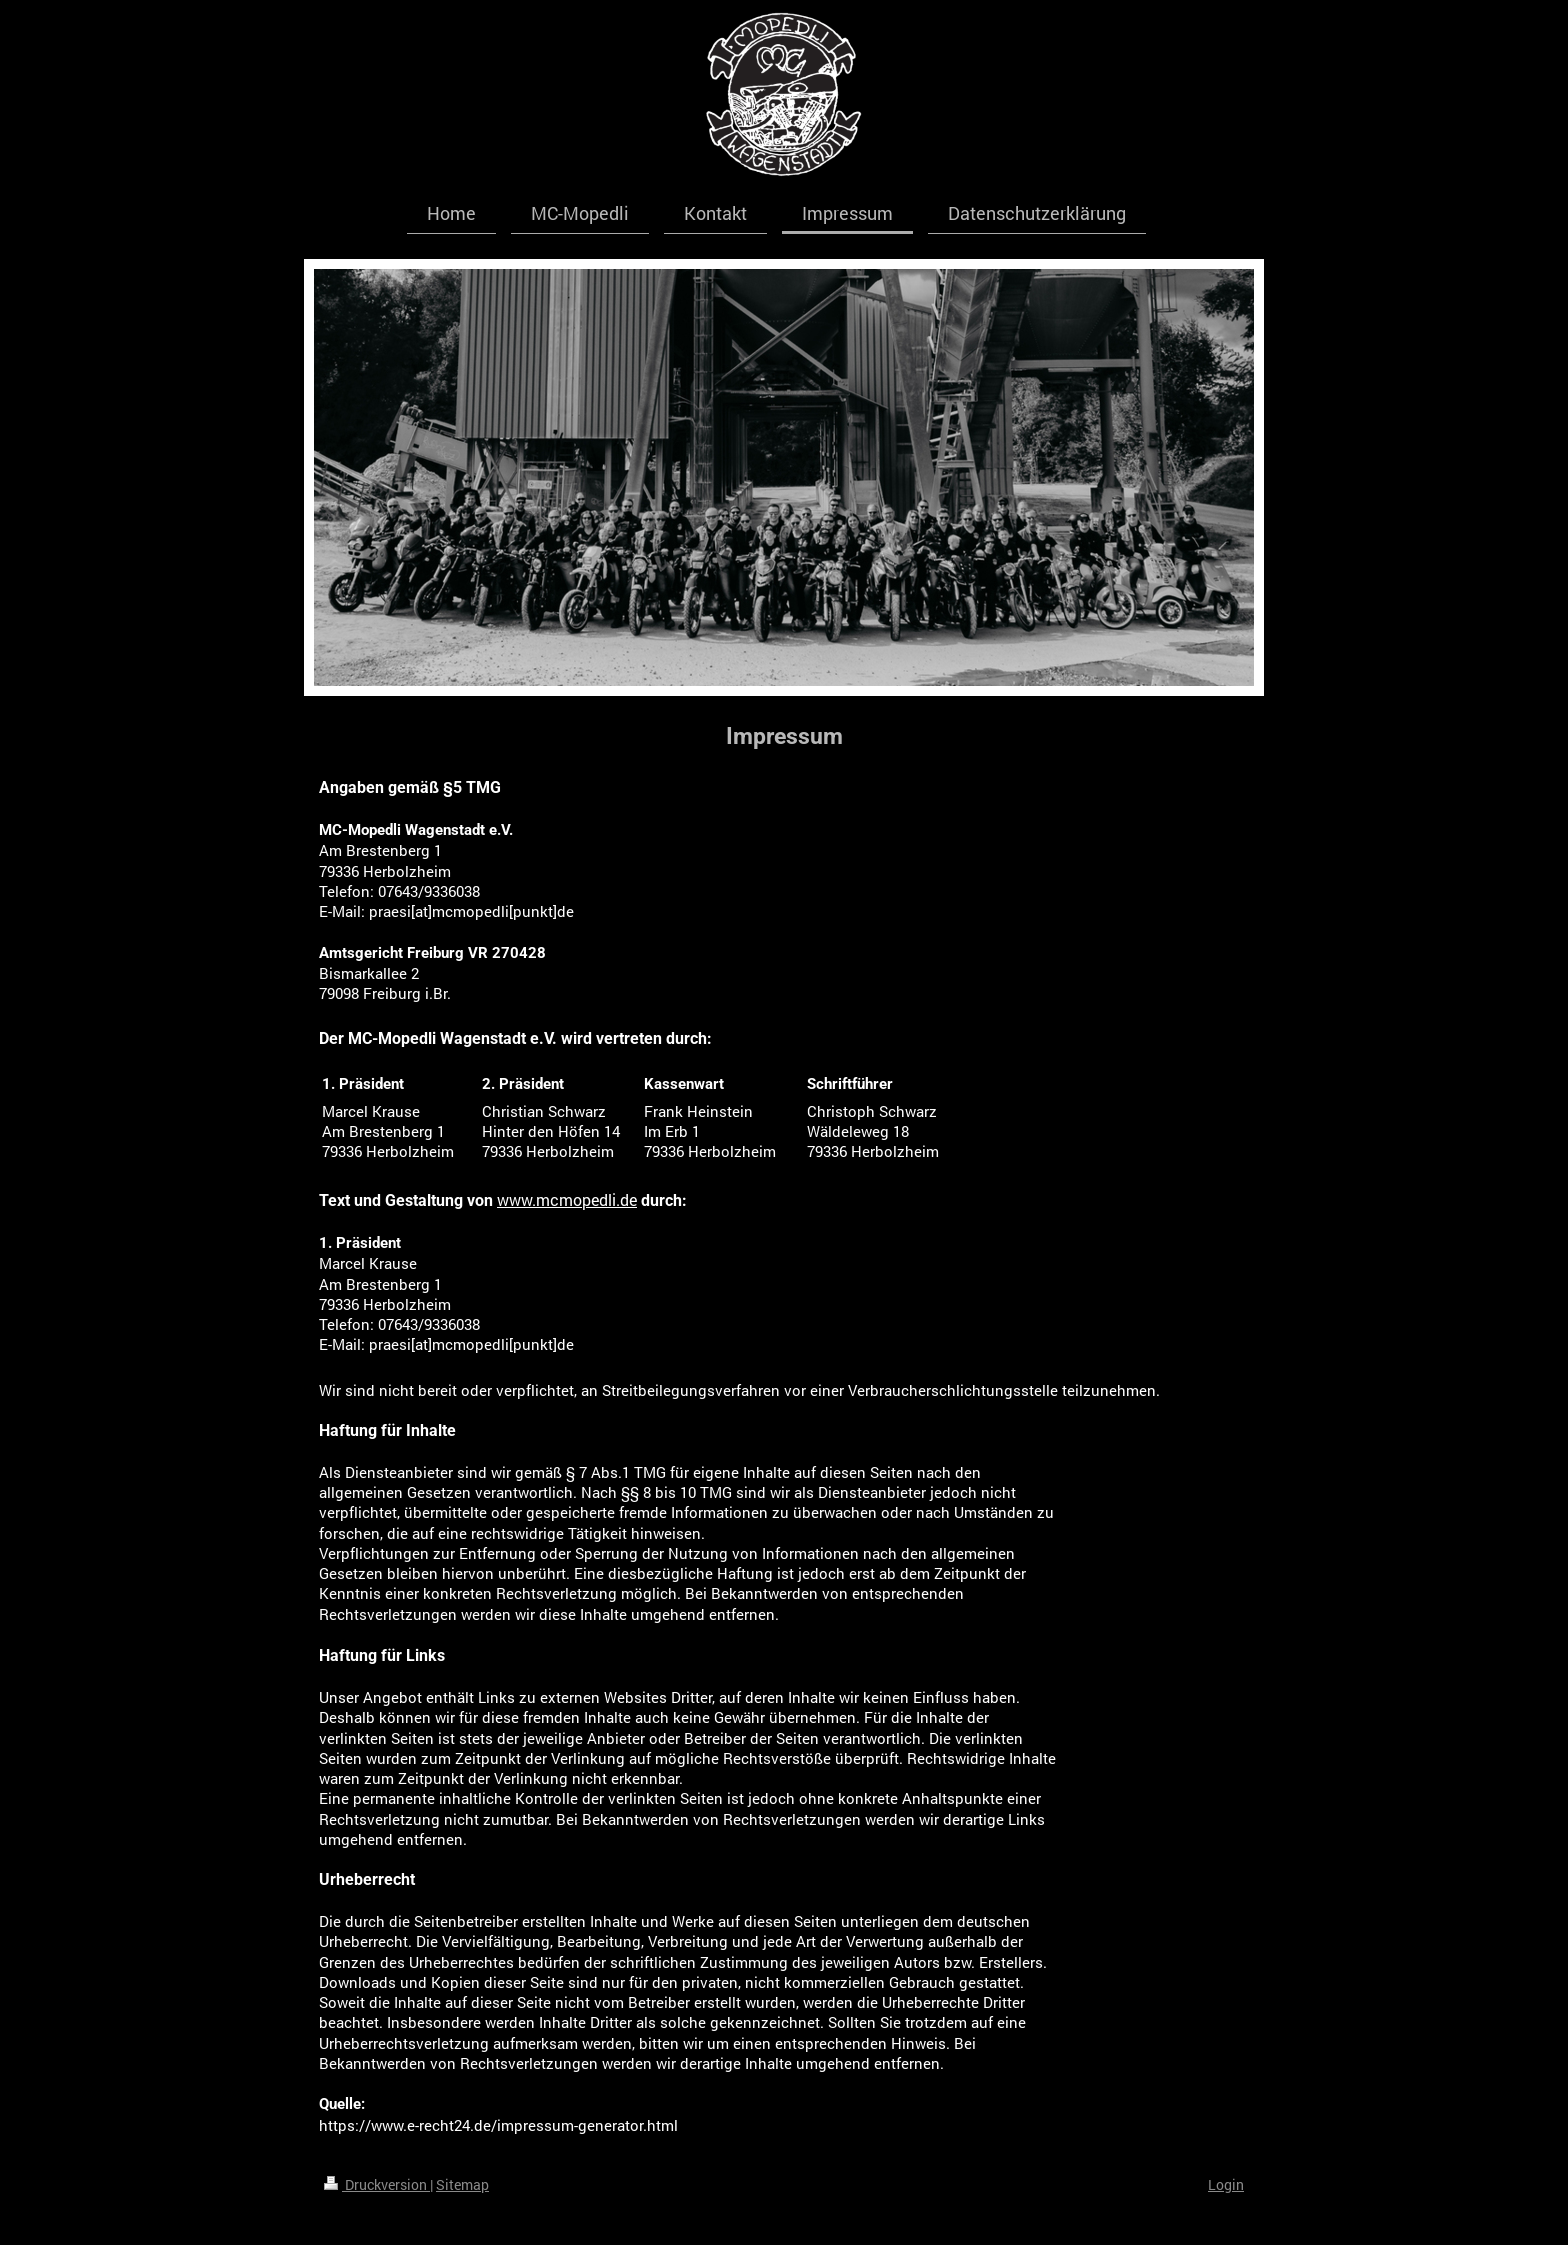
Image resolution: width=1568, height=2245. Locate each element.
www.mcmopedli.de (567, 1199)
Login (1226, 2184)
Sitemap (462, 2184)
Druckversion (377, 2184)
